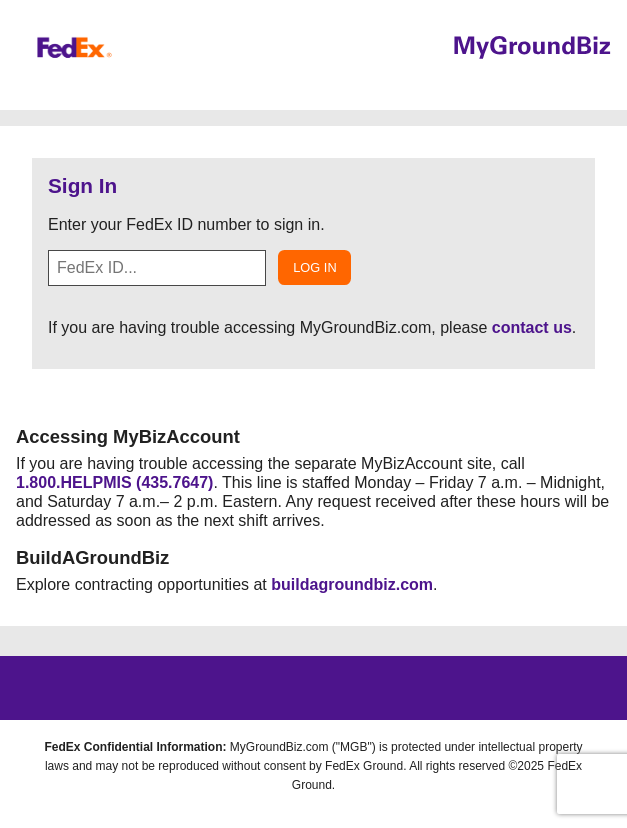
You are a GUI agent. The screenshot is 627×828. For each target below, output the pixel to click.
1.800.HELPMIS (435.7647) (114, 482)
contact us (532, 327)
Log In (314, 267)
